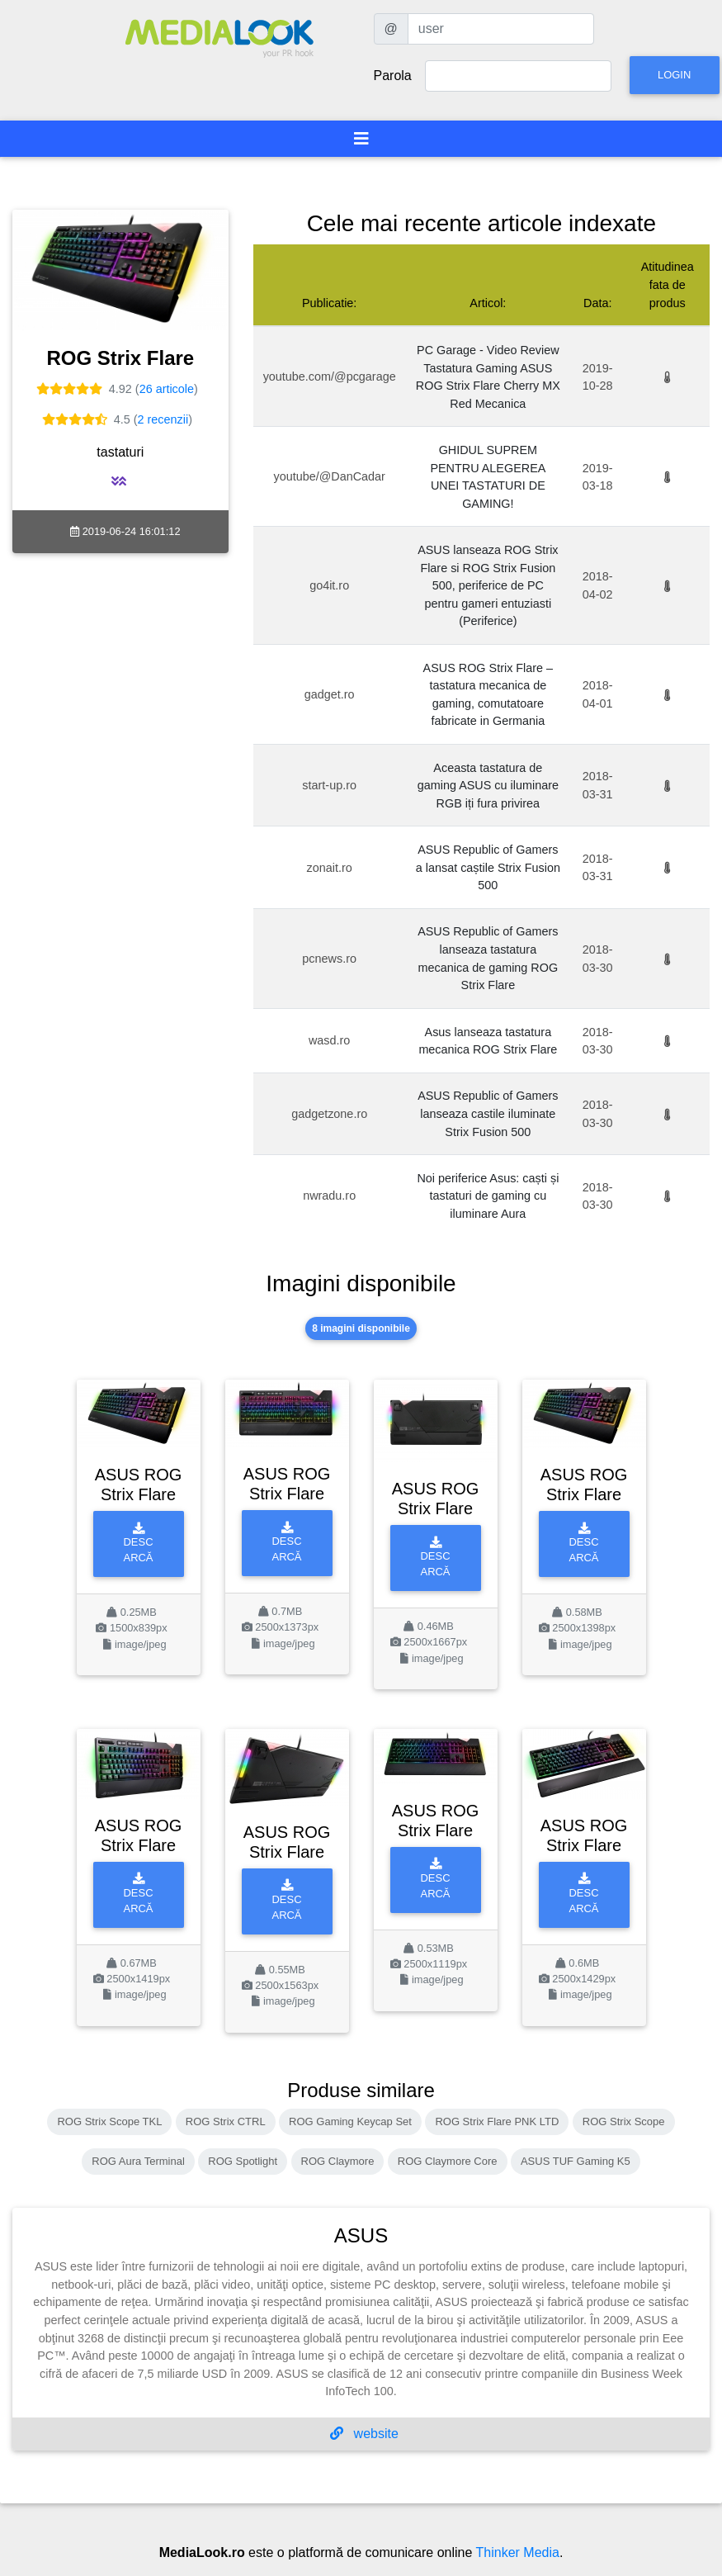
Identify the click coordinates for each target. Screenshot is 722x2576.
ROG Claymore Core (448, 2161)
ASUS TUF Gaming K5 (575, 2161)
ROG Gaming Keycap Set (350, 2121)
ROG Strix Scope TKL (109, 2121)
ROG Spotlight (242, 2161)
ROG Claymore (338, 2161)
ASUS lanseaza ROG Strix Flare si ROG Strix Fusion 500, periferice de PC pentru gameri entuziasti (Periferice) (488, 585)
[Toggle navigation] (361, 138)
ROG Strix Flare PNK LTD (497, 2121)
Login (674, 75)
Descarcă (138, 1543)
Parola (393, 76)
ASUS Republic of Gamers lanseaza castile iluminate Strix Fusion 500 (488, 1113)
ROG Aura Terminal (138, 2161)
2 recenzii (163, 419)
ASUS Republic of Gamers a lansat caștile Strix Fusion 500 (488, 867)
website (364, 2434)
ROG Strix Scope (624, 2121)
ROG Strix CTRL (226, 2121)
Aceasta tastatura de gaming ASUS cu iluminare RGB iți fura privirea (488, 785)
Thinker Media (517, 2552)
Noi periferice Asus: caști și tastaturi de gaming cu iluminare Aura (488, 1196)
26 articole (166, 388)
